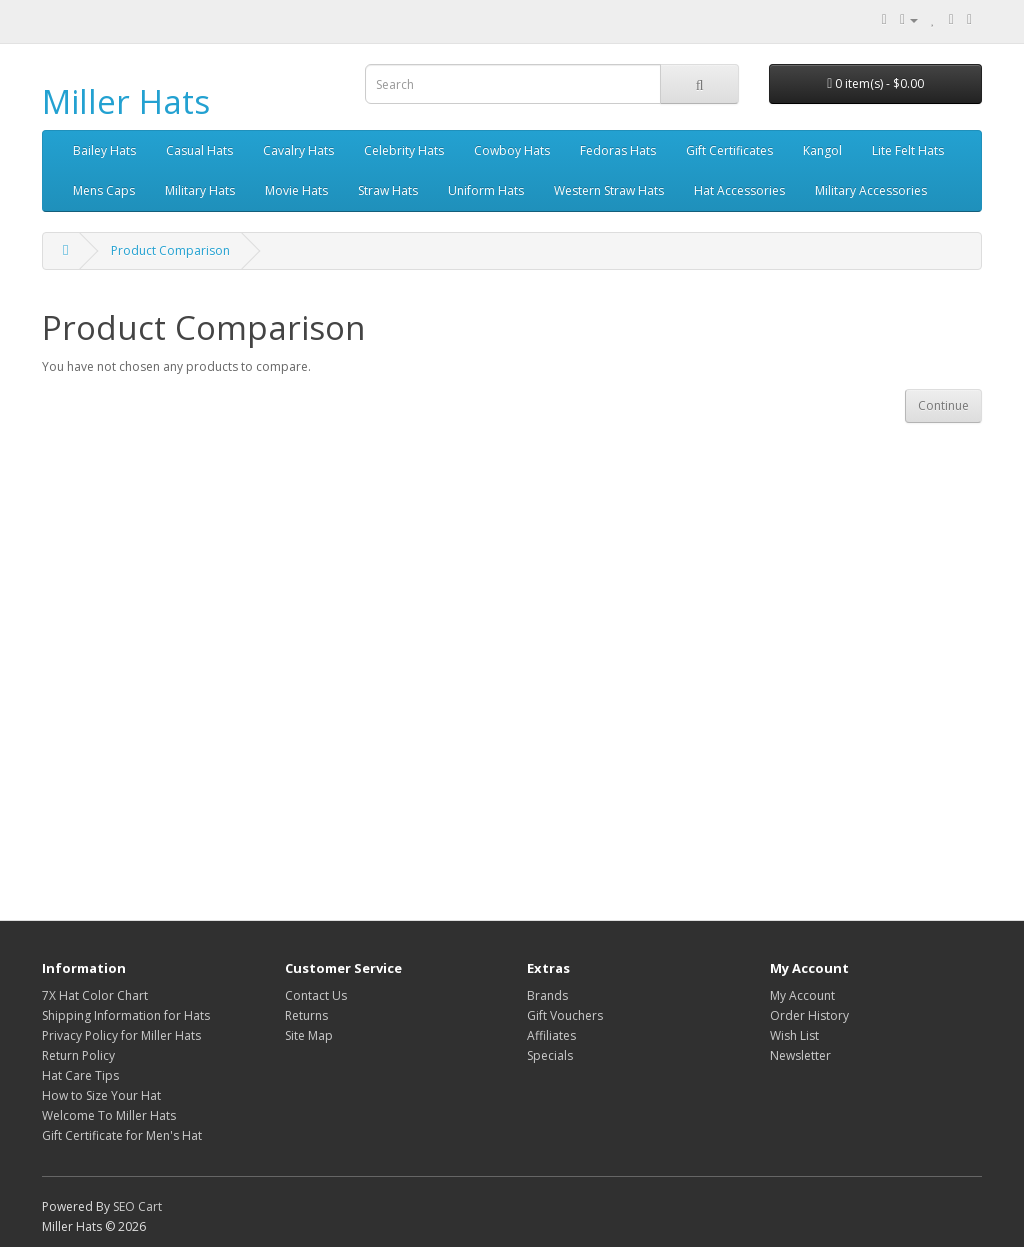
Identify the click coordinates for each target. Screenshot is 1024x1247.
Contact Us (316, 995)
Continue (943, 405)
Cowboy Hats (512, 150)
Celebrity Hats (404, 150)
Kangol (822, 150)
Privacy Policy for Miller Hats (121, 1035)
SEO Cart (137, 1206)
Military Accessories (871, 190)
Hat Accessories (739, 190)
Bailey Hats (104, 150)
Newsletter (800, 1055)
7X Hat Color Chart (95, 995)
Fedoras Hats (618, 150)
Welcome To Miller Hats (109, 1115)
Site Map (309, 1035)
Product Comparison (170, 250)
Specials (550, 1055)
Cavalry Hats (298, 150)
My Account (802, 995)
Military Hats (200, 190)
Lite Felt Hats (908, 150)
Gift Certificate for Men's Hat (122, 1135)
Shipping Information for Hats (126, 1015)
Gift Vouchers (565, 1015)
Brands (547, 995)
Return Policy (78, 1055)
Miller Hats (126, 101)
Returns (306, 1015)
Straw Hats (388, 190)
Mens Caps (104, 190)
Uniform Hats (486, 190)
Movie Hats (296, 190)
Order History (809, 1015)
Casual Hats (199, 150)
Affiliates (551, 1035)
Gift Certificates (729, 150)
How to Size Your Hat (101, 1095)
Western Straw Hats (609, 190)
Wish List (794, 1035)
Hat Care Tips (80, 1075)
